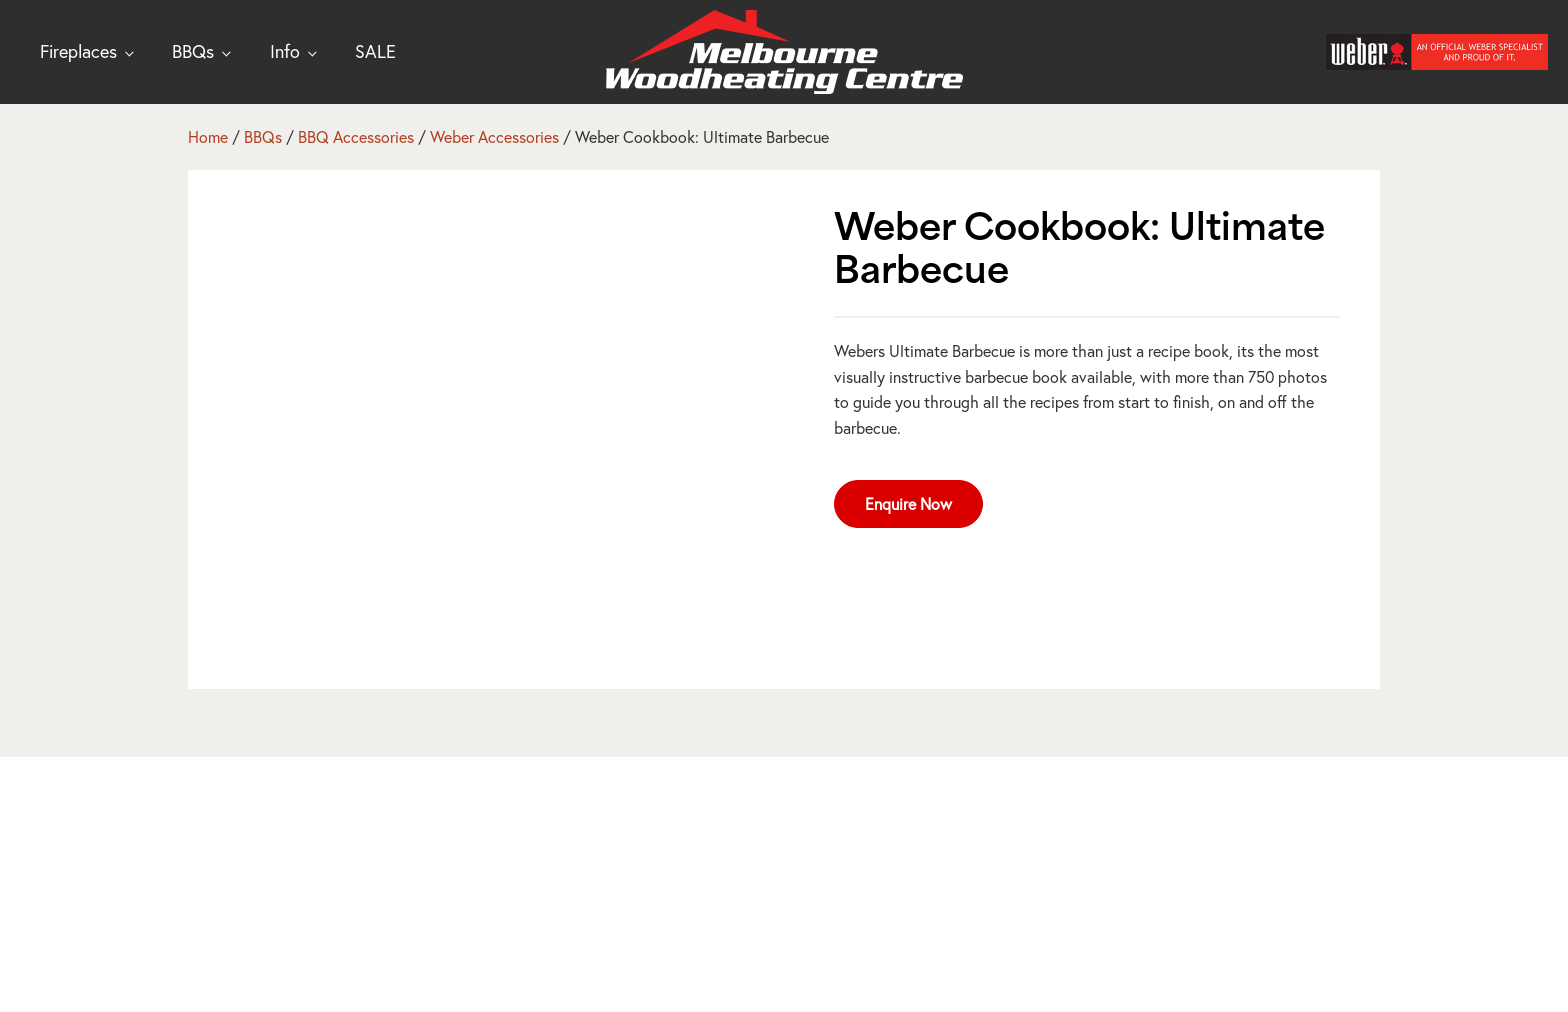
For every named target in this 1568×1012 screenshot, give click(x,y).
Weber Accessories (494, 136)
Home (208, 136)
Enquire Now (908, 503)
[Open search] (1290, 52)
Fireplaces (78, 51)
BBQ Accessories (356, 136)
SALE (375, 51)
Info (285, 51)
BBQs (193, 51)
